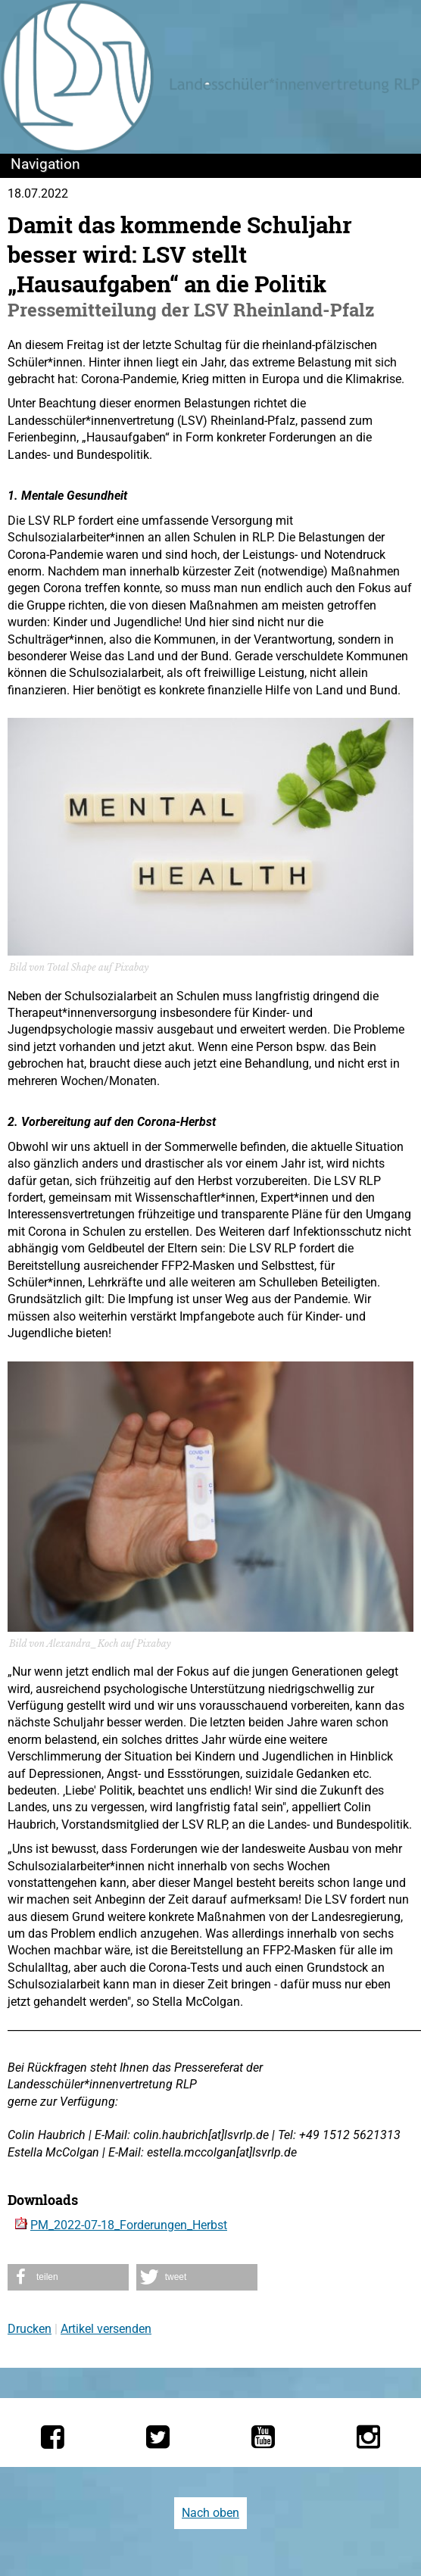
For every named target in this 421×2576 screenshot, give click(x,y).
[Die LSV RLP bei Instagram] (368, 2436)
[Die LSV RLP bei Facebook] (52, 2436)
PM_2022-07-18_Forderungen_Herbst (128, 2225)
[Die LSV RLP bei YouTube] (263, 2436)
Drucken (29, 2329)
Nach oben (210, 2513)
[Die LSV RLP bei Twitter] (158, 2436)
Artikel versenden (106, 2329)
